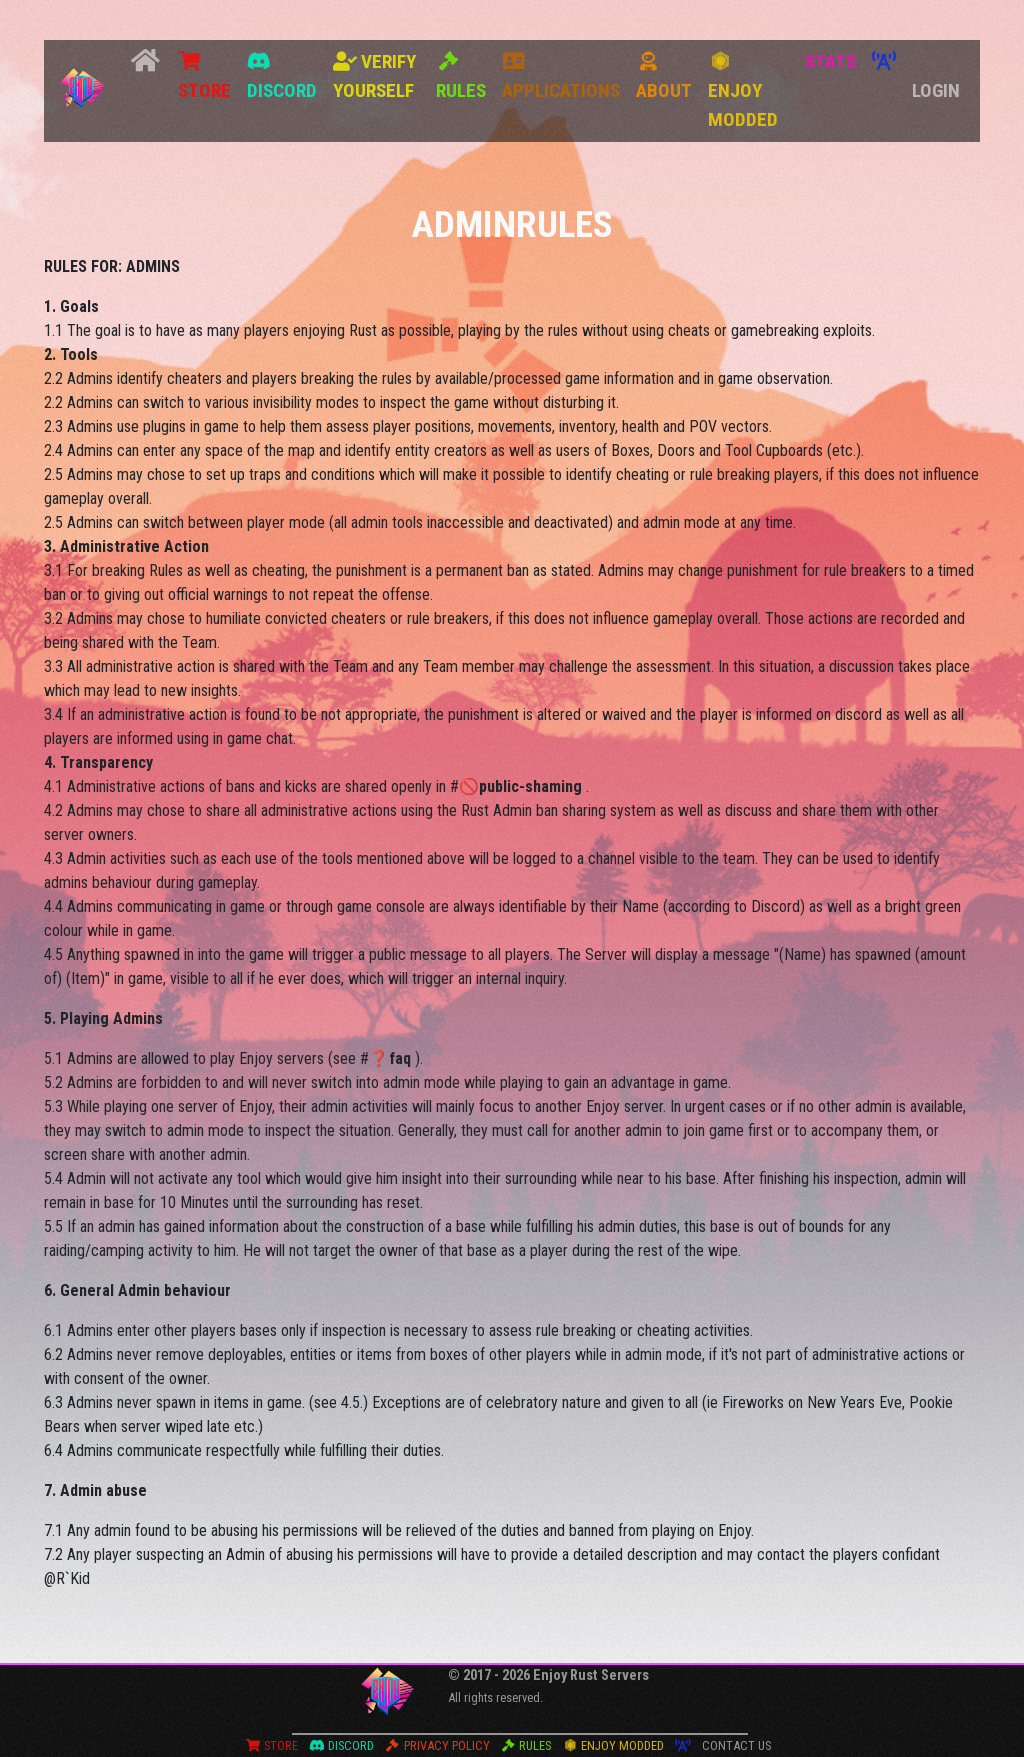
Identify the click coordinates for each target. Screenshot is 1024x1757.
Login (936, 90)
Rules (461, 76)
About (664, 76)
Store (204, 76)
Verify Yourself (374, 76)
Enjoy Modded (743, 91)
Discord (282, 76)
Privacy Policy (437, 1745)
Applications (561, 76)
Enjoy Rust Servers (591, 1675)
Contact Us (736, 1745)
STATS (830, 61)
